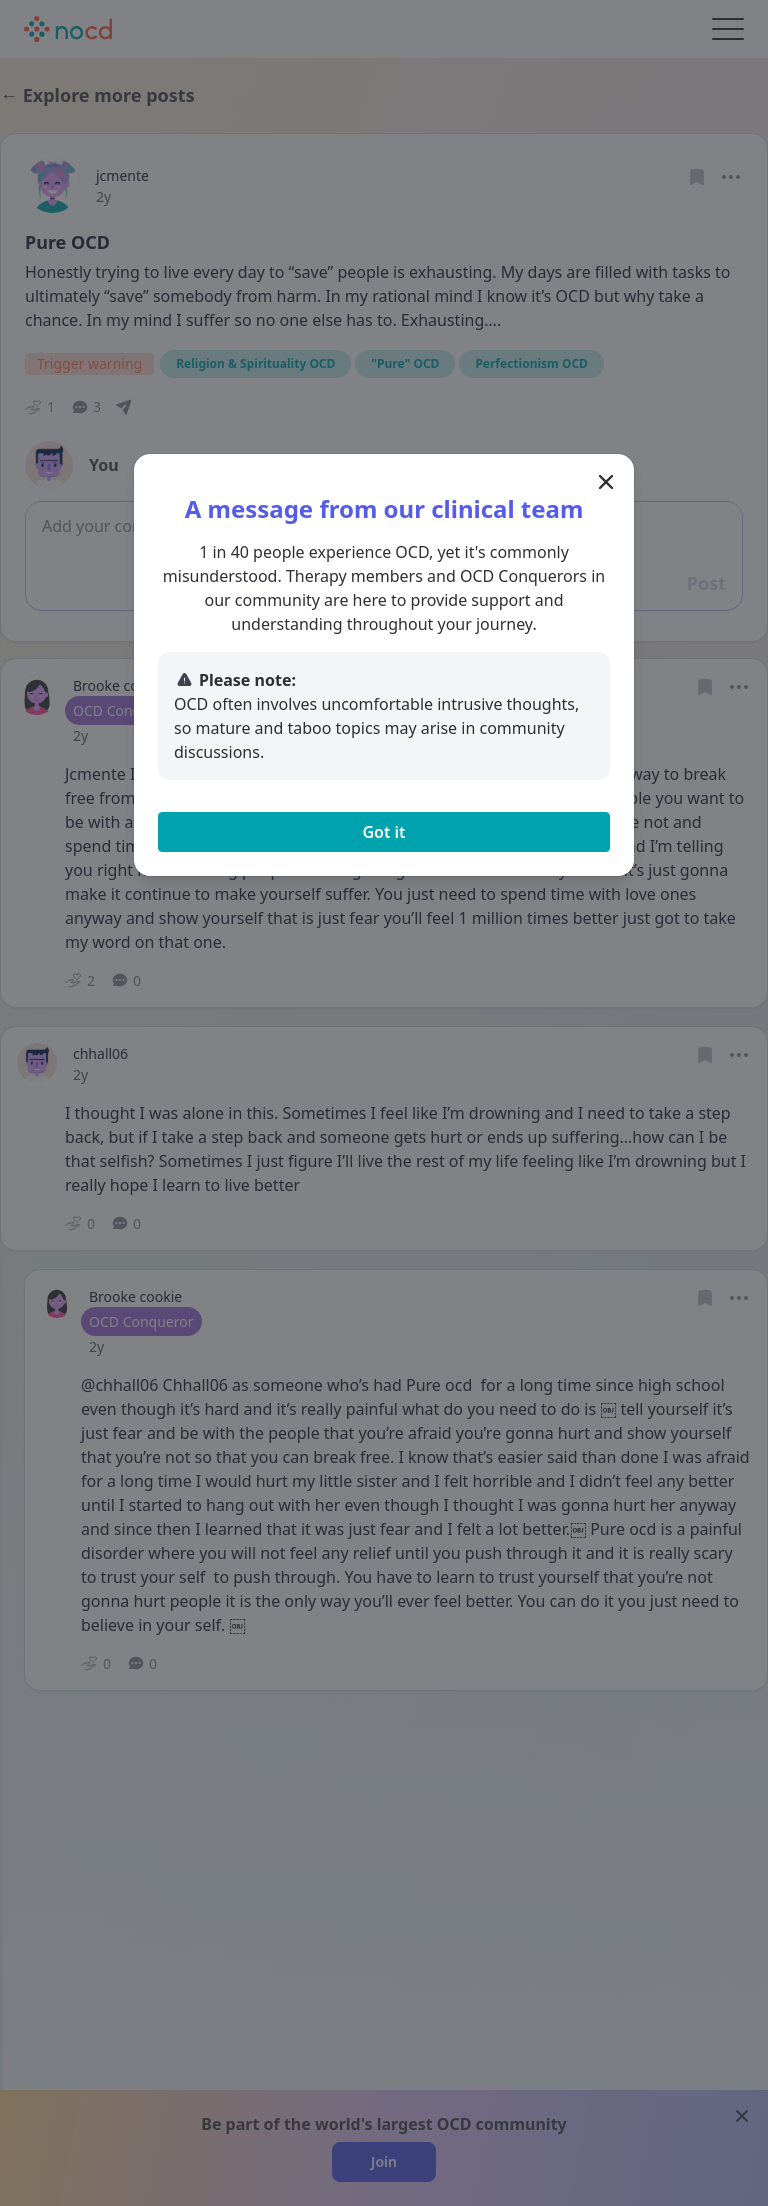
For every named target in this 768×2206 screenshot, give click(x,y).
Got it (383, 832)
